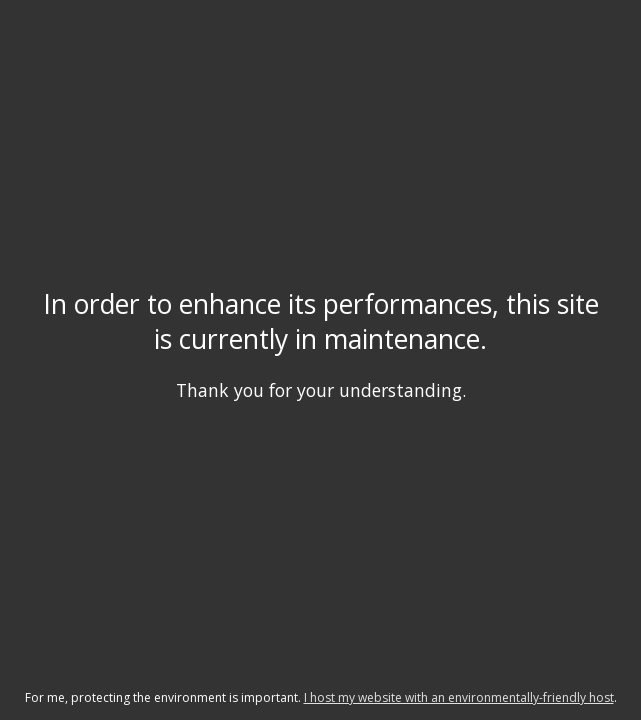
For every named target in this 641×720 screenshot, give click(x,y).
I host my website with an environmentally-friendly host (459, 697)
